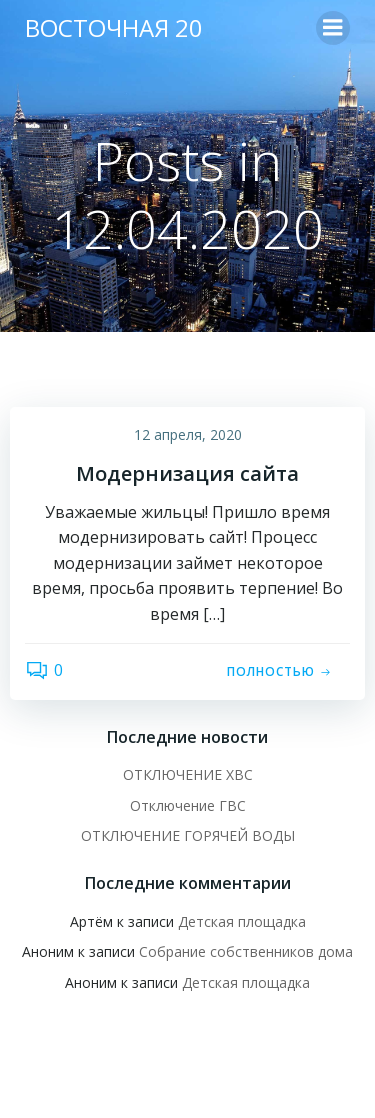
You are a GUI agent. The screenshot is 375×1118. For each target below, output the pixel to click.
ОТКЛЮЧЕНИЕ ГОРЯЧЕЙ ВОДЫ (188, 835)
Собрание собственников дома (246, 951)
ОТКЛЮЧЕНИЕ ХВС (188, 774)
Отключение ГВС (188, 805)
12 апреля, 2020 (188, 434)
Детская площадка (242, 921)
